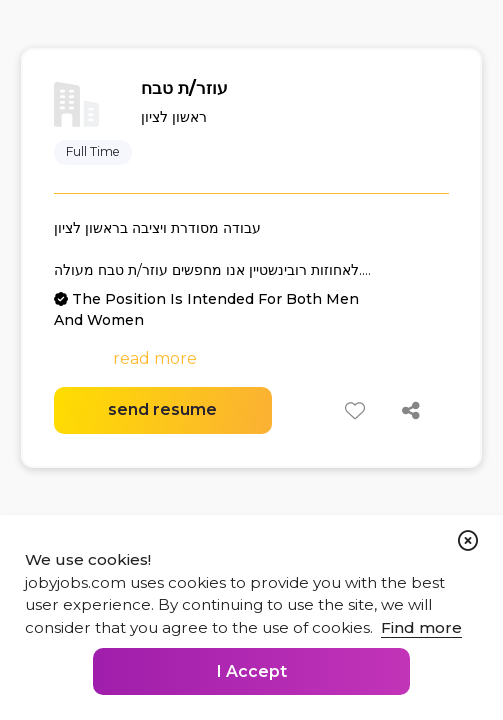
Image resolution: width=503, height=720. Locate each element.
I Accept (252, 671)
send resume (162, 409)
